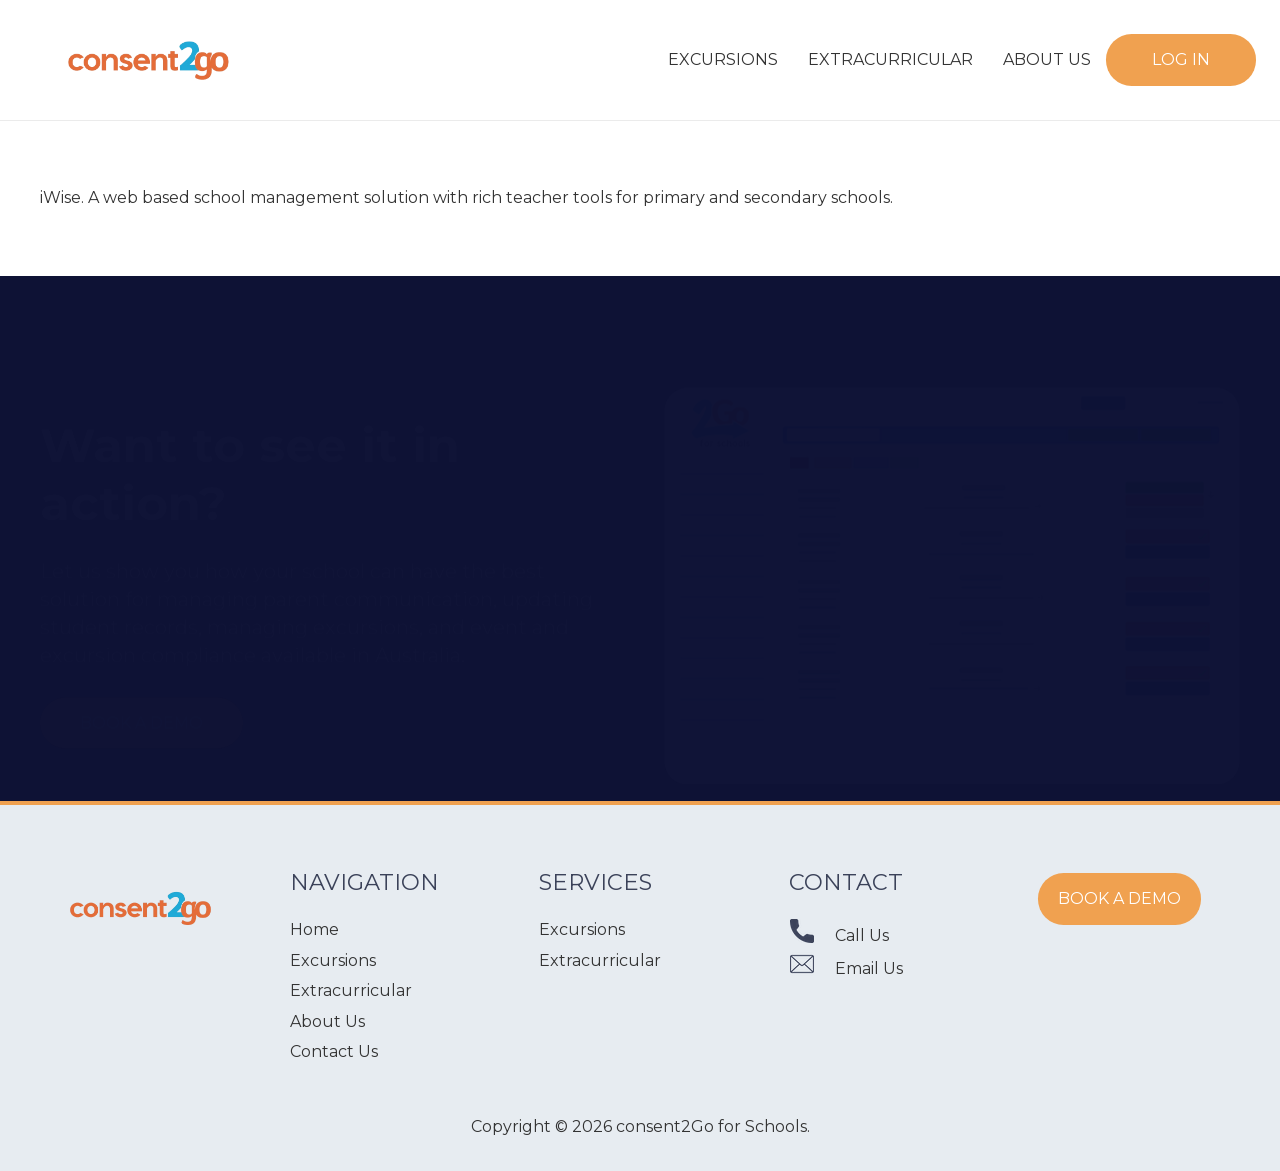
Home (314, 929)
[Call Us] (812, 935)
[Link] (149, 60)
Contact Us (334, 1051)
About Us (327, 1021)
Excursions (333, 960)
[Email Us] (812, 968)
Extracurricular (351, 990)
